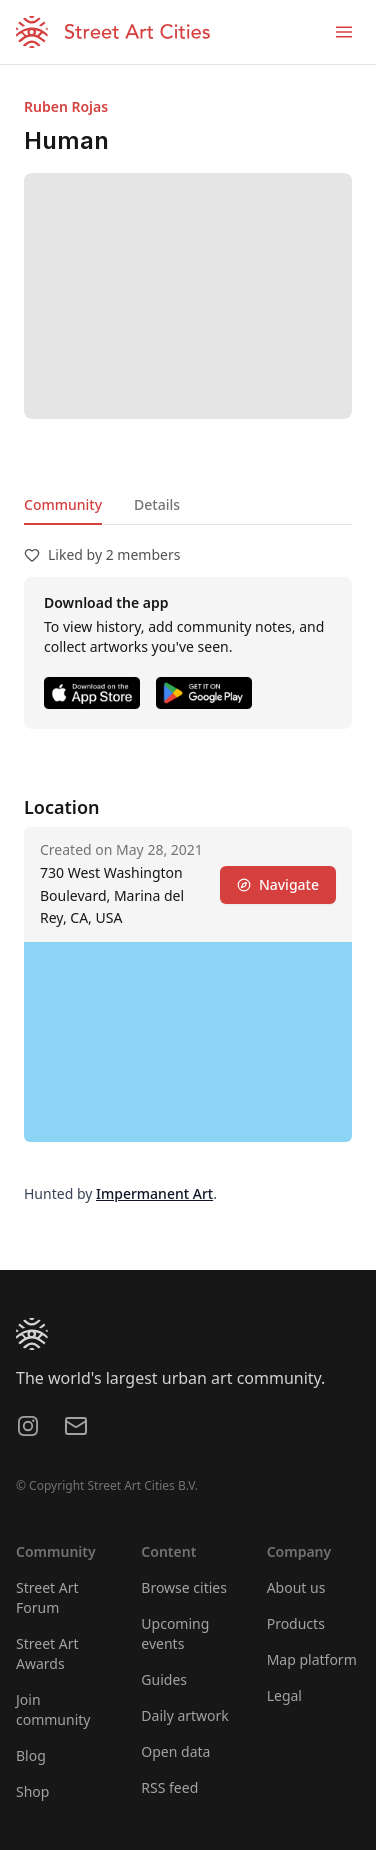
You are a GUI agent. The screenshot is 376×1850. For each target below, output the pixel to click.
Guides (164, 1679)
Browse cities (184, 1587)
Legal (284, 1695)
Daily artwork (185, 1715)
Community (63, 504)
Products (296, 1623)
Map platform (312, 1659)
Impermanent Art (154, 1193)
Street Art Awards (47, 1653)
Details (157, 504)
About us (296, 1587)
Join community (53, 1709)
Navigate (278, 884)
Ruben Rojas (66, 106)
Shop (32, 1791)
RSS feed (169, 1787)
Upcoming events (175, 1633)
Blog (31, 1755)
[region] (188, 1042)
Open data (175, 1751)
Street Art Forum (47, 1597)
